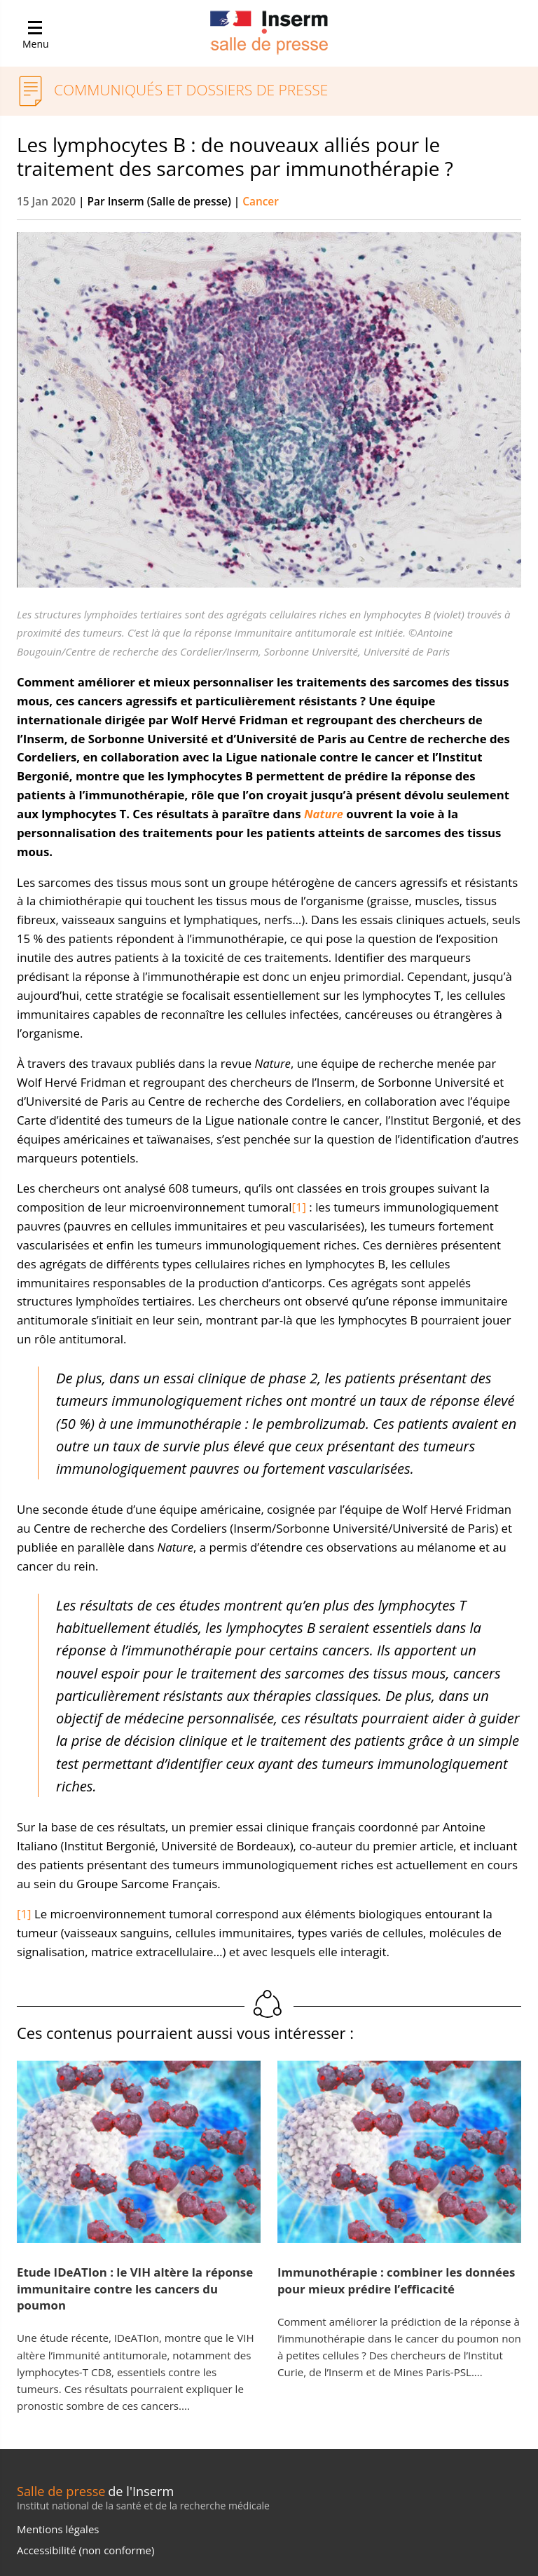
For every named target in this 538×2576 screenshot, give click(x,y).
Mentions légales (58, 2529)
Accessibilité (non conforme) (85, 2550)
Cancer (260, 201)
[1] (298, 1207)
